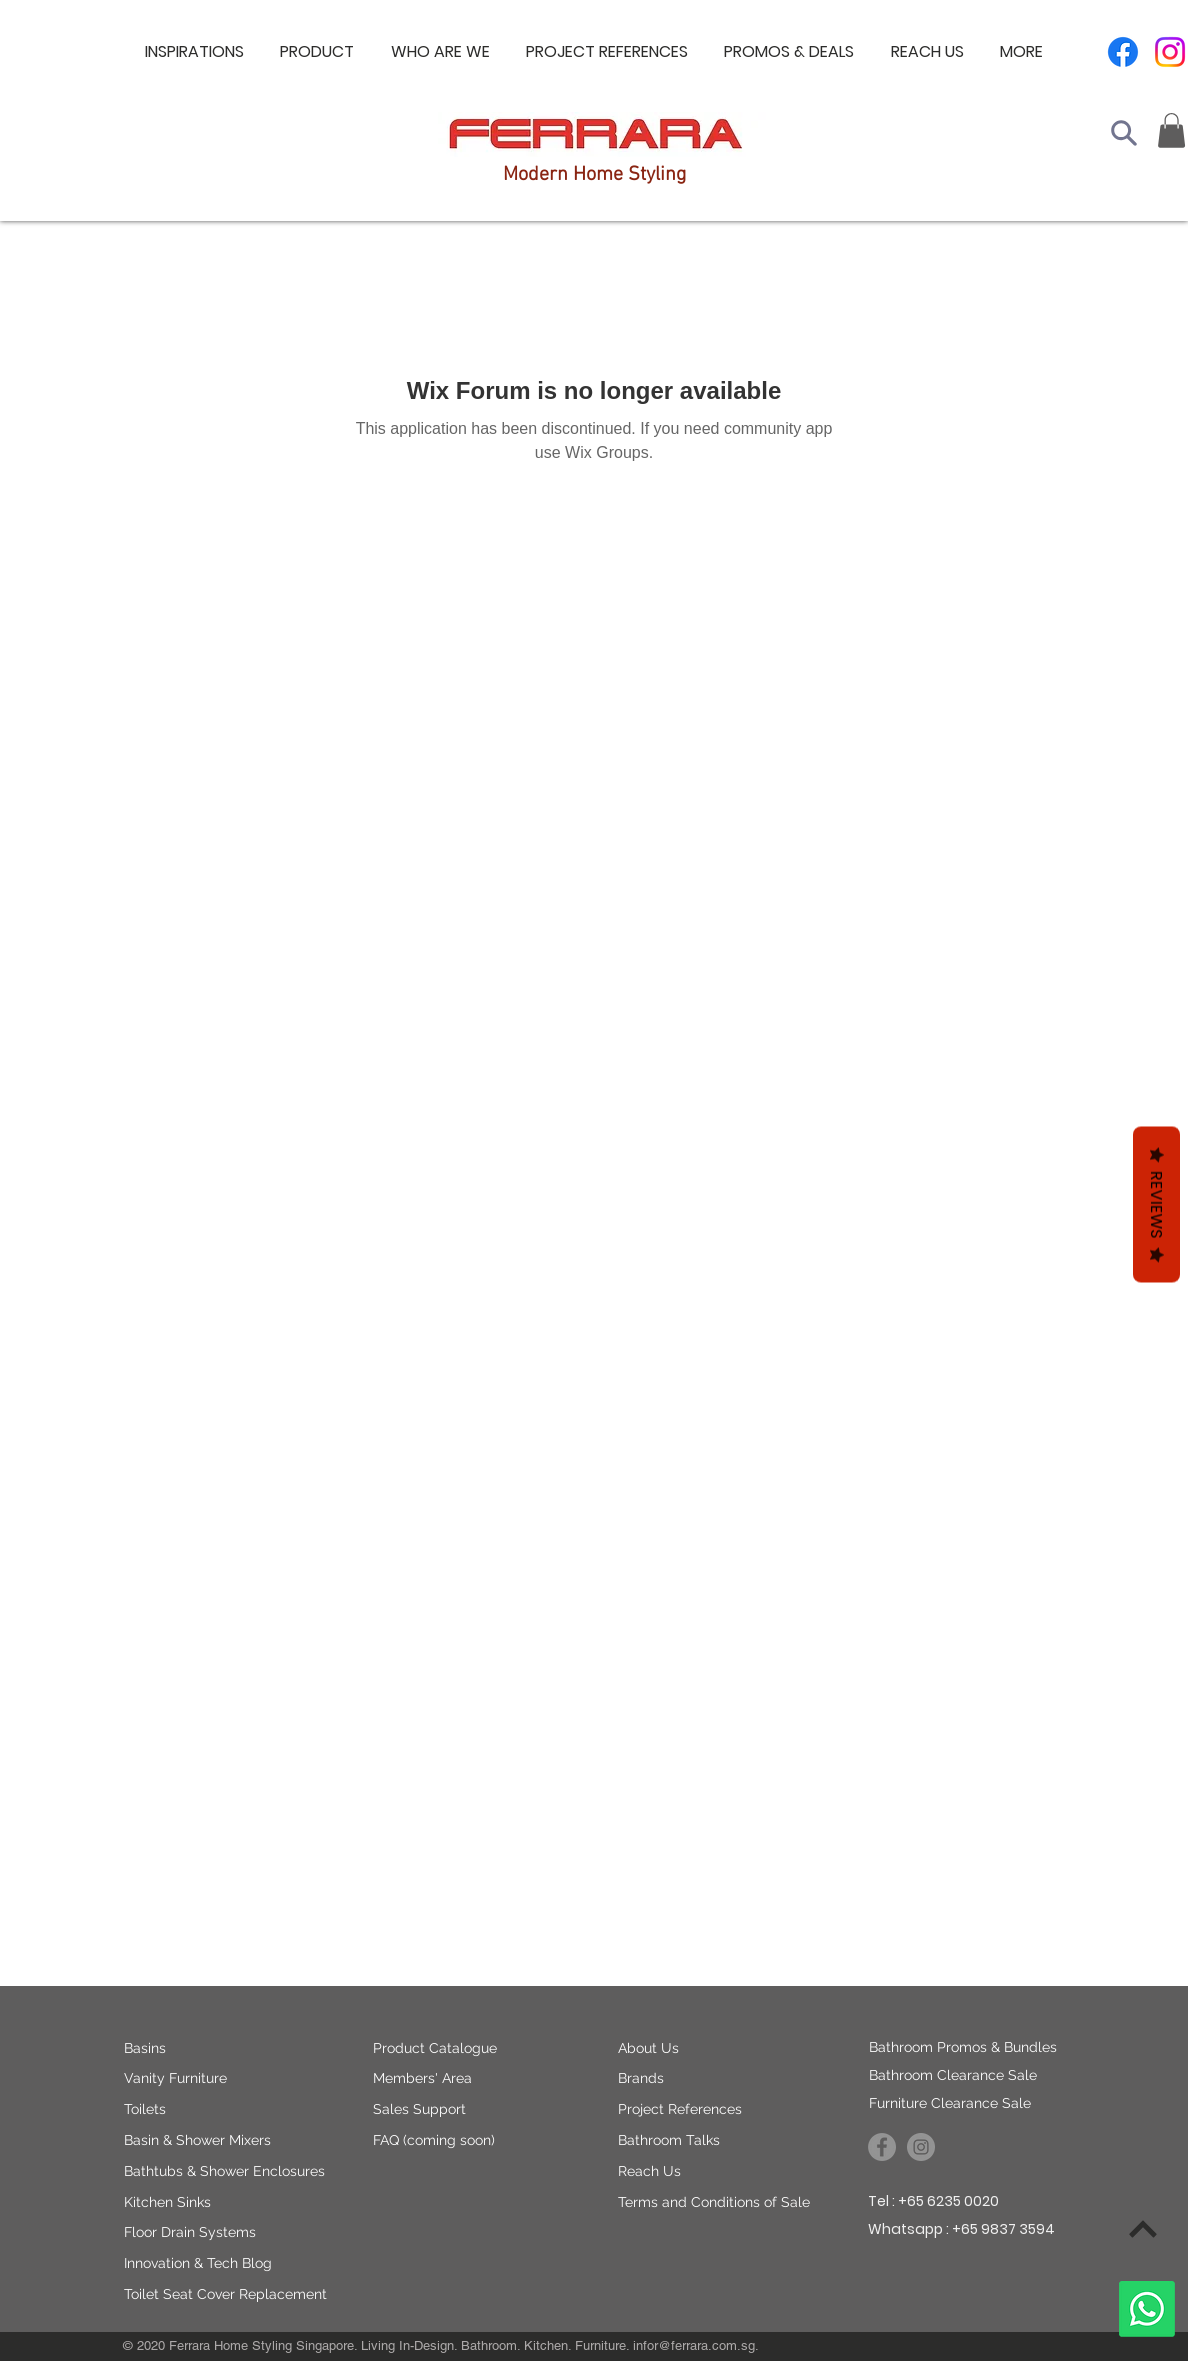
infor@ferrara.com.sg (694, 2345)
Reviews (1156, 1204)
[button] (440, 52)
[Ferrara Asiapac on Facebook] (882, 2147)
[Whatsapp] (1147, 2309)
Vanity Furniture (175, 2078)
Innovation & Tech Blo (193, 2263)
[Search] (1124, 133)
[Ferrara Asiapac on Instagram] (921, 2147)
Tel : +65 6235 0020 (933, 2201)
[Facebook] (1123, 52)
